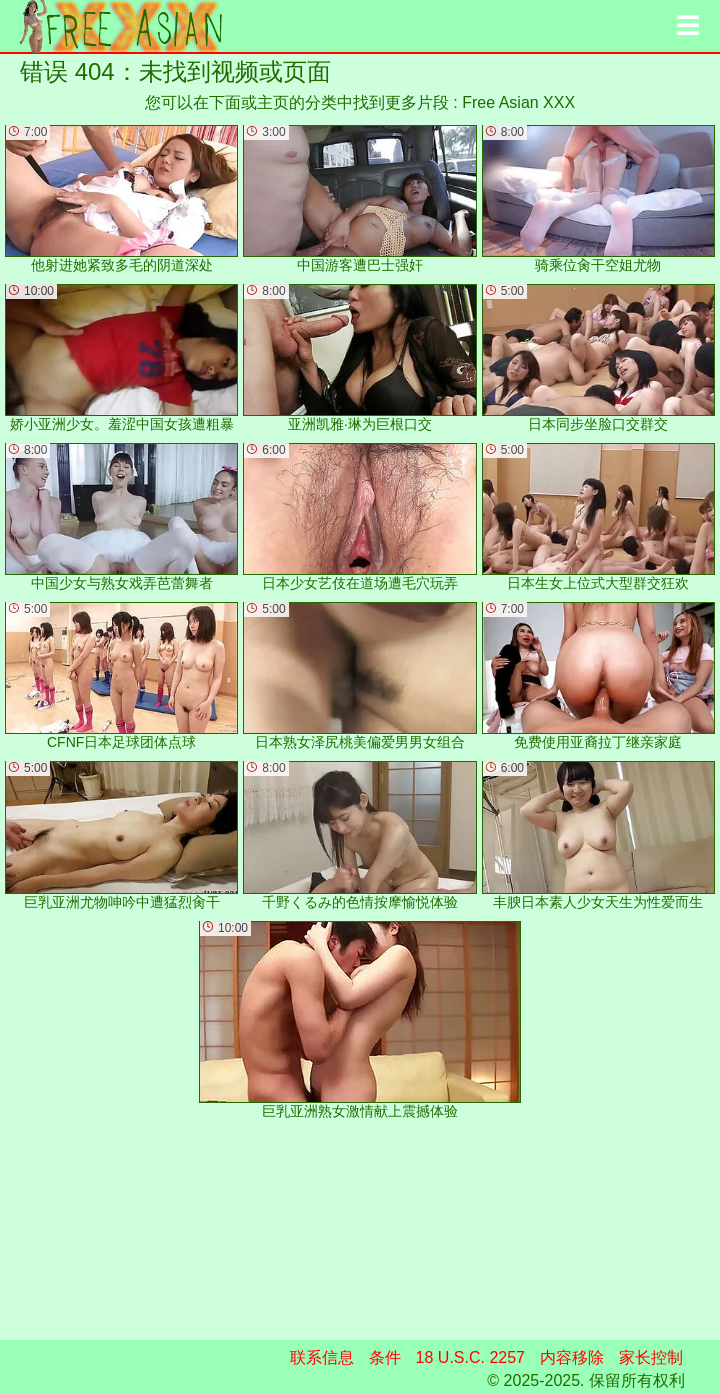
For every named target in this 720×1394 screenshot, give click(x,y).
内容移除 (572, 1357)
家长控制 (651, 1357)
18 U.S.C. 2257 (470, 1357)
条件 (385, 1357)
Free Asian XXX (518, 102)
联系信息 (322, 1357)
